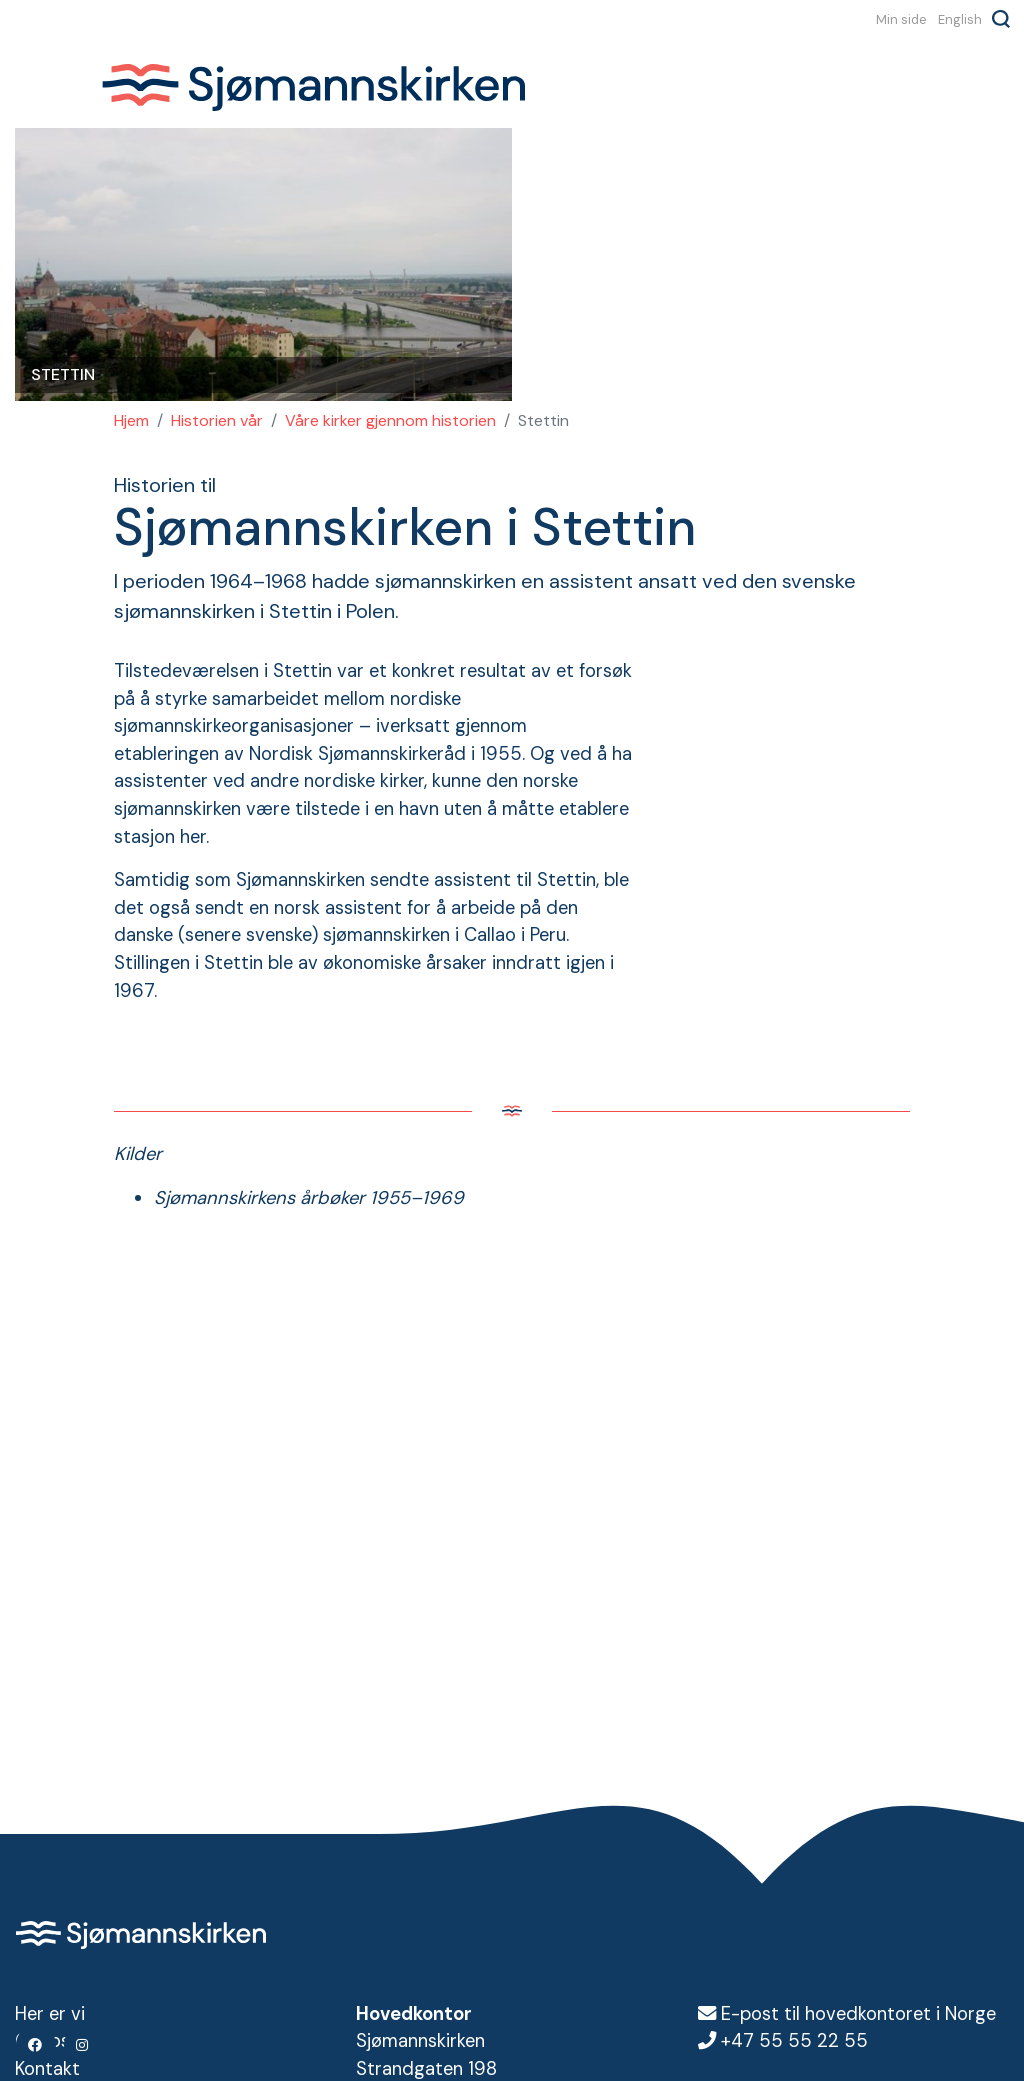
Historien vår (217, 420)
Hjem (131, 420)
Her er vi (50, 2014)
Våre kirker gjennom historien (390, 420)
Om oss (47, 2041)
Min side (901, 19)
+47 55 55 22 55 (794, 2041)
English (960, 19)
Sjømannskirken (313, 88)
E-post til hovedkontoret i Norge (858, 2014)
